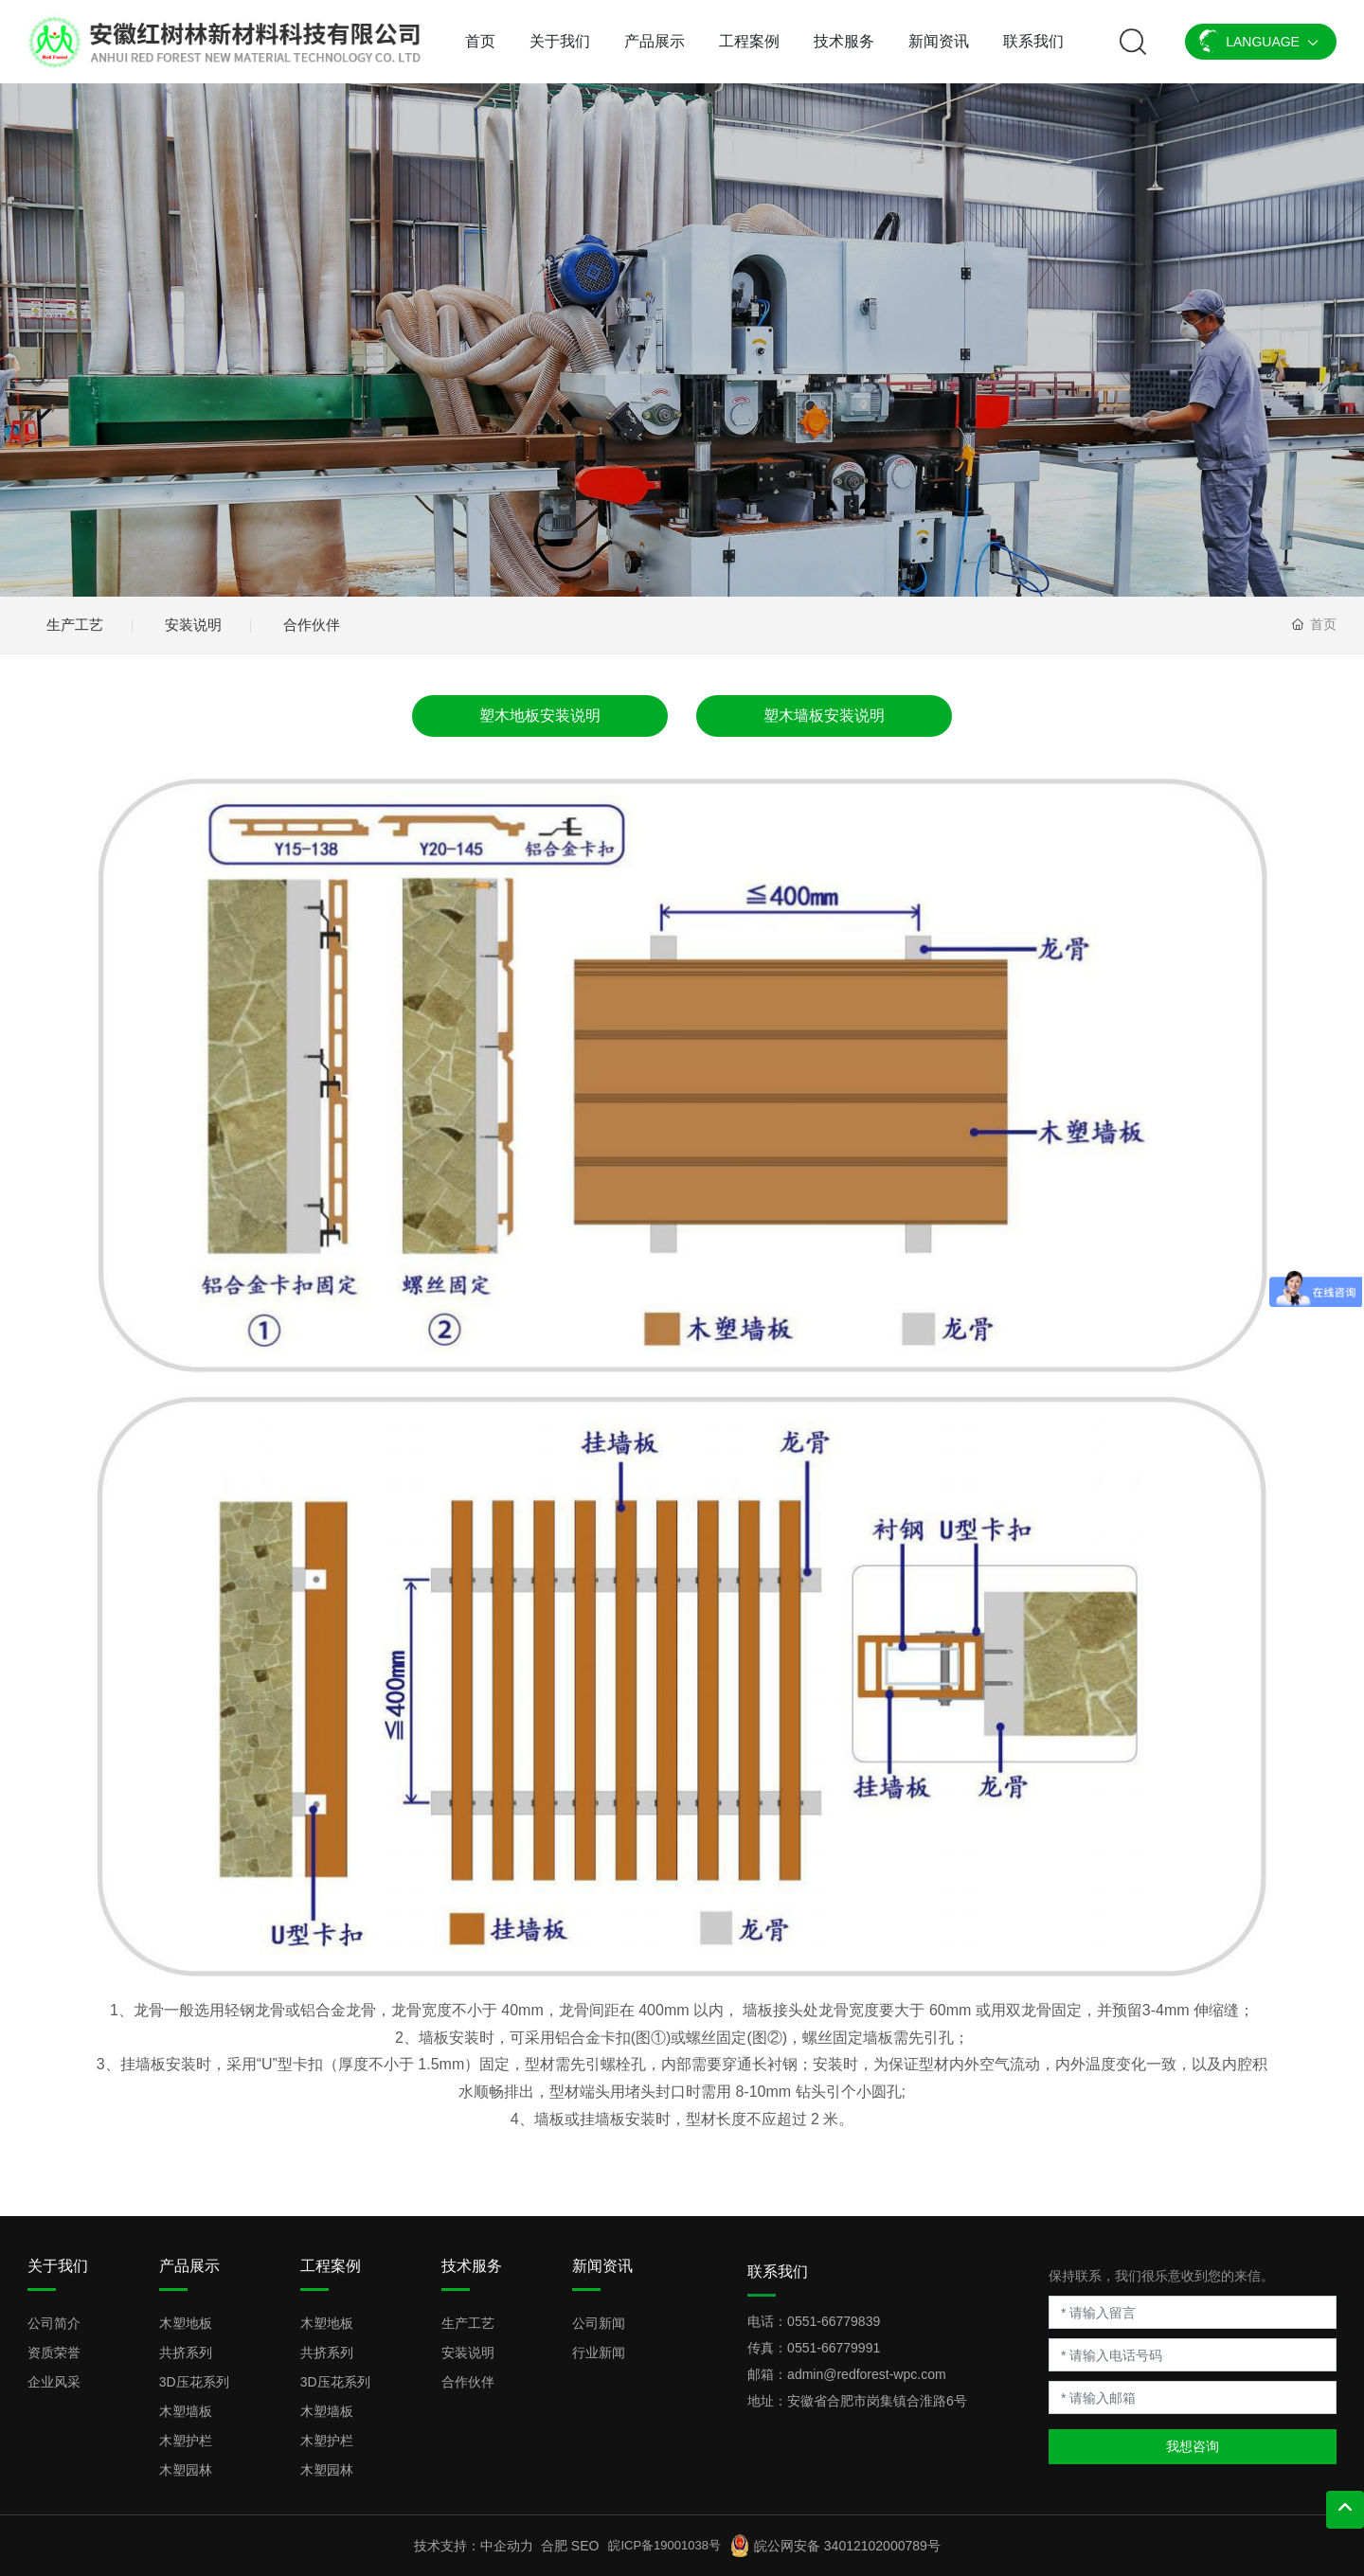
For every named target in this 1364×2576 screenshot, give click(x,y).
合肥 (554, 2545)
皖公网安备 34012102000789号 (847, 2545)
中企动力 (506, 2545)
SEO (585, 2545)
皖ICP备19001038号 (664, 2545)
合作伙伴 (311, 625)
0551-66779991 (833, 2347)
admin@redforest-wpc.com (866, 2374)
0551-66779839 (833, 2321)
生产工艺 (74, 625)
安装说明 (193, 625)
